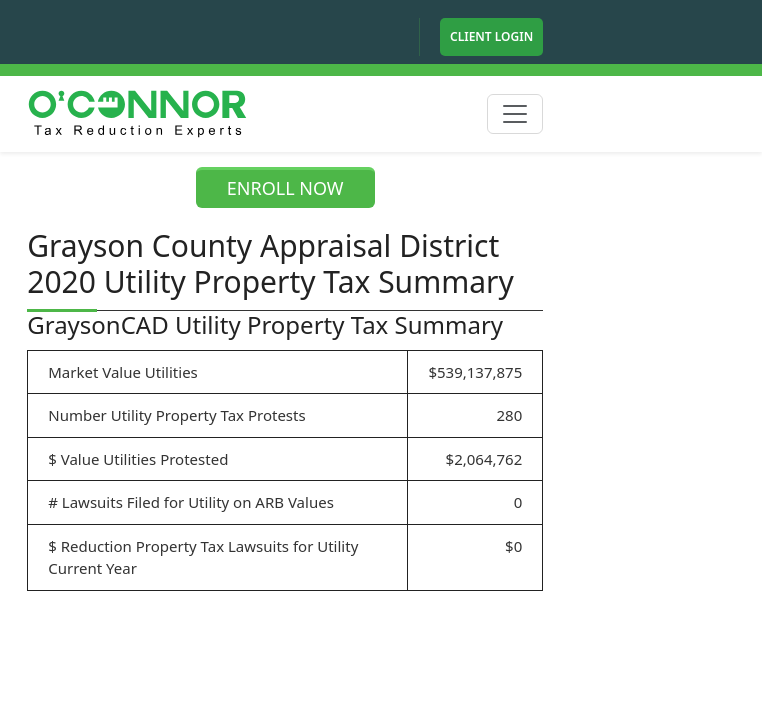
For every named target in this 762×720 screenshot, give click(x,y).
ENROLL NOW (285, 188)
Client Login (491, 36)
